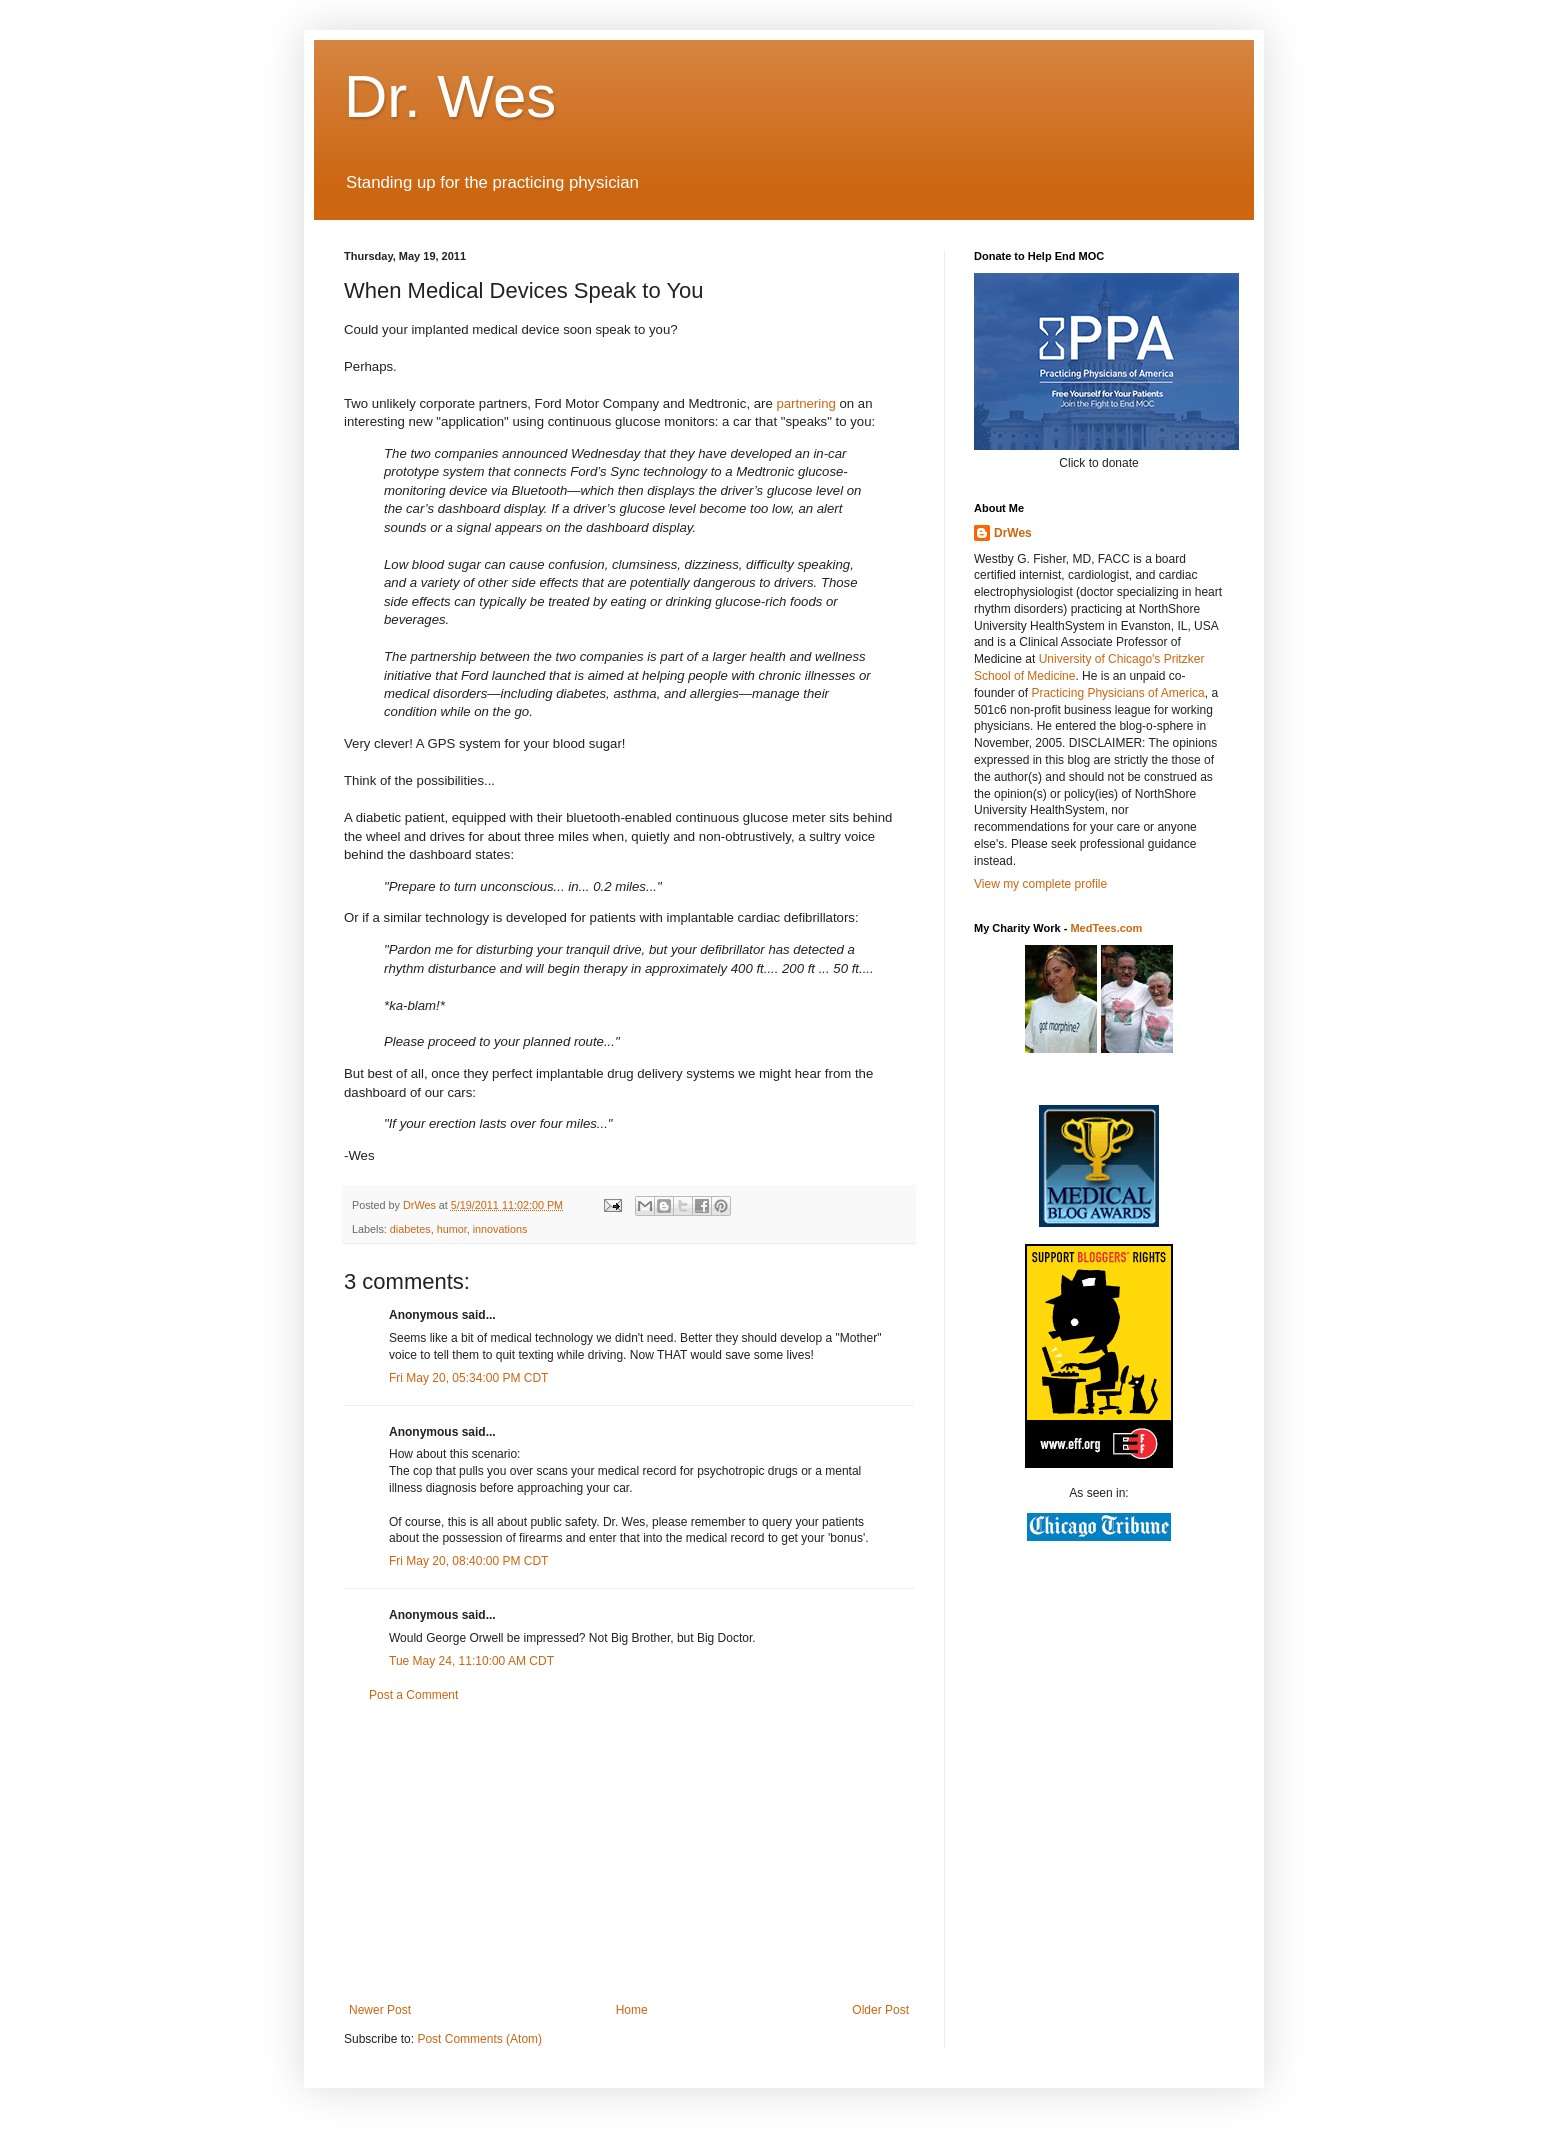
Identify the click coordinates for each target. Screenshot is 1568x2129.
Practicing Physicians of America (1117, 693)
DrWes (1013, 533)
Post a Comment (413, 1695)
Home (632, 2010)
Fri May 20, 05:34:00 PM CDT (468, 1378)
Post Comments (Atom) (479, 2039)
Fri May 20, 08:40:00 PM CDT (468, 1561)
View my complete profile (1040, 884)
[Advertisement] (629, 1853)
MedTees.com (1106, 928)
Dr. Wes (450, 96)
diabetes (410, 1229)
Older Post (880, 2010)
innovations (500, 1229)
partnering (805, 403)
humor (452, 1229)
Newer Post (380, 2010)
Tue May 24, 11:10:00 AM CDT (471, 1661)
